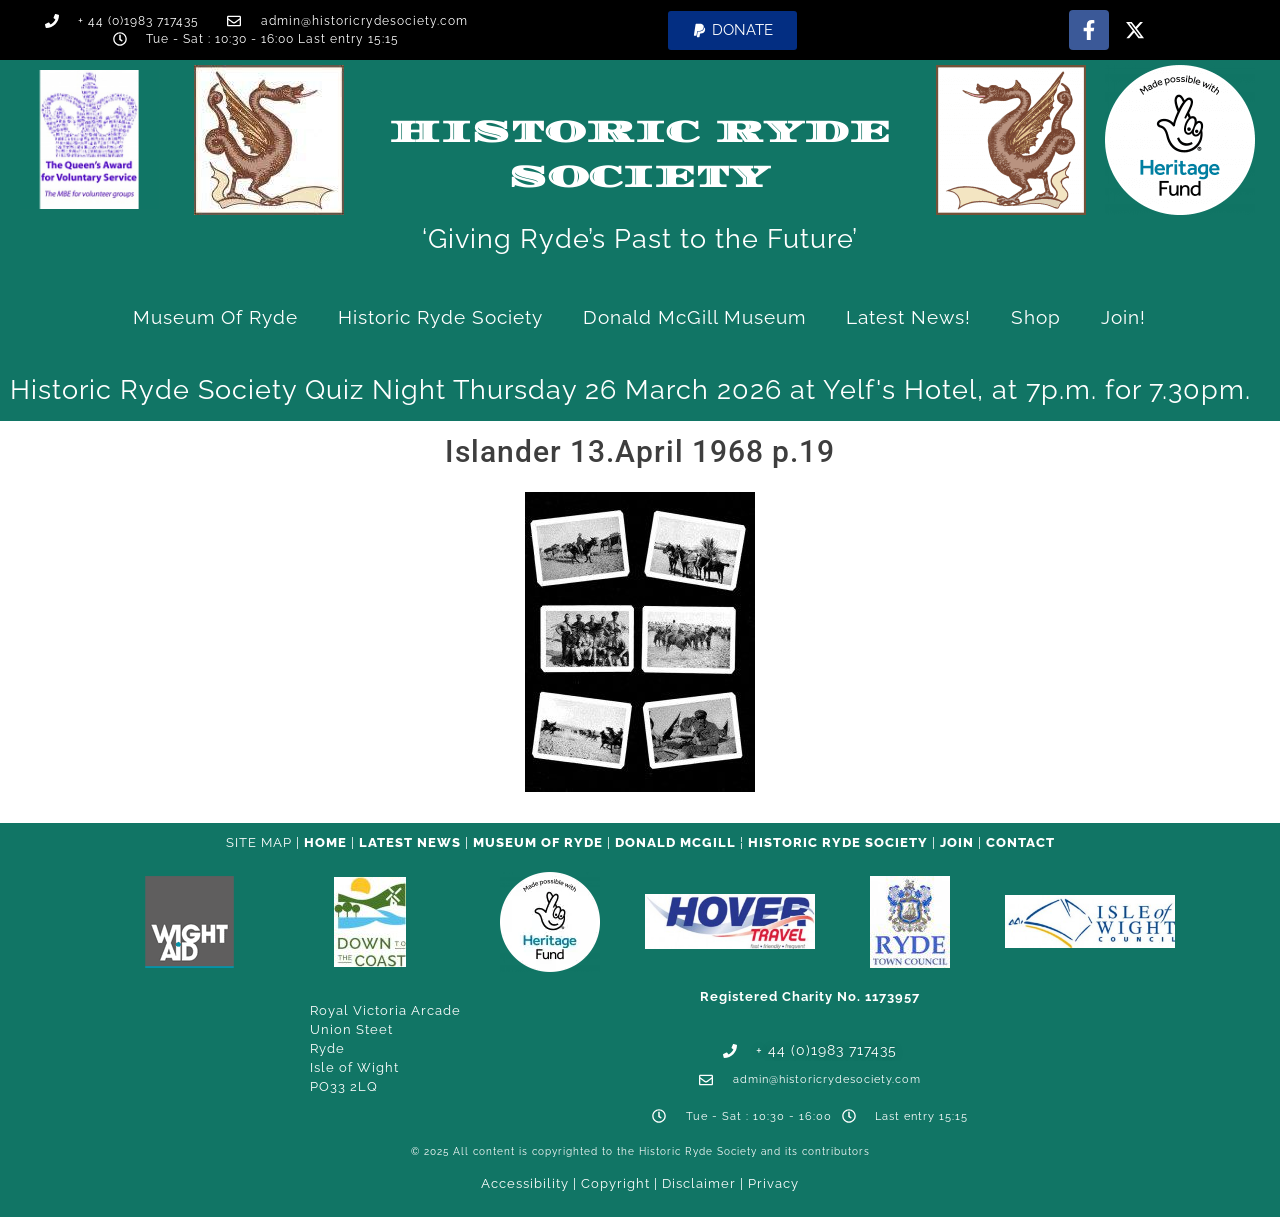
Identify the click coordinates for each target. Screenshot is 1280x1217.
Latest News (410, 842)
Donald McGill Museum (694, 317)
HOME (325, 842)
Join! (1123, 317)
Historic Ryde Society (440, 317)
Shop (1036, 317)
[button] (732, 30)
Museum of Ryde (215, 317)
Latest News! (908, 317)
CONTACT (1020, 842)
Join (957, 842)
